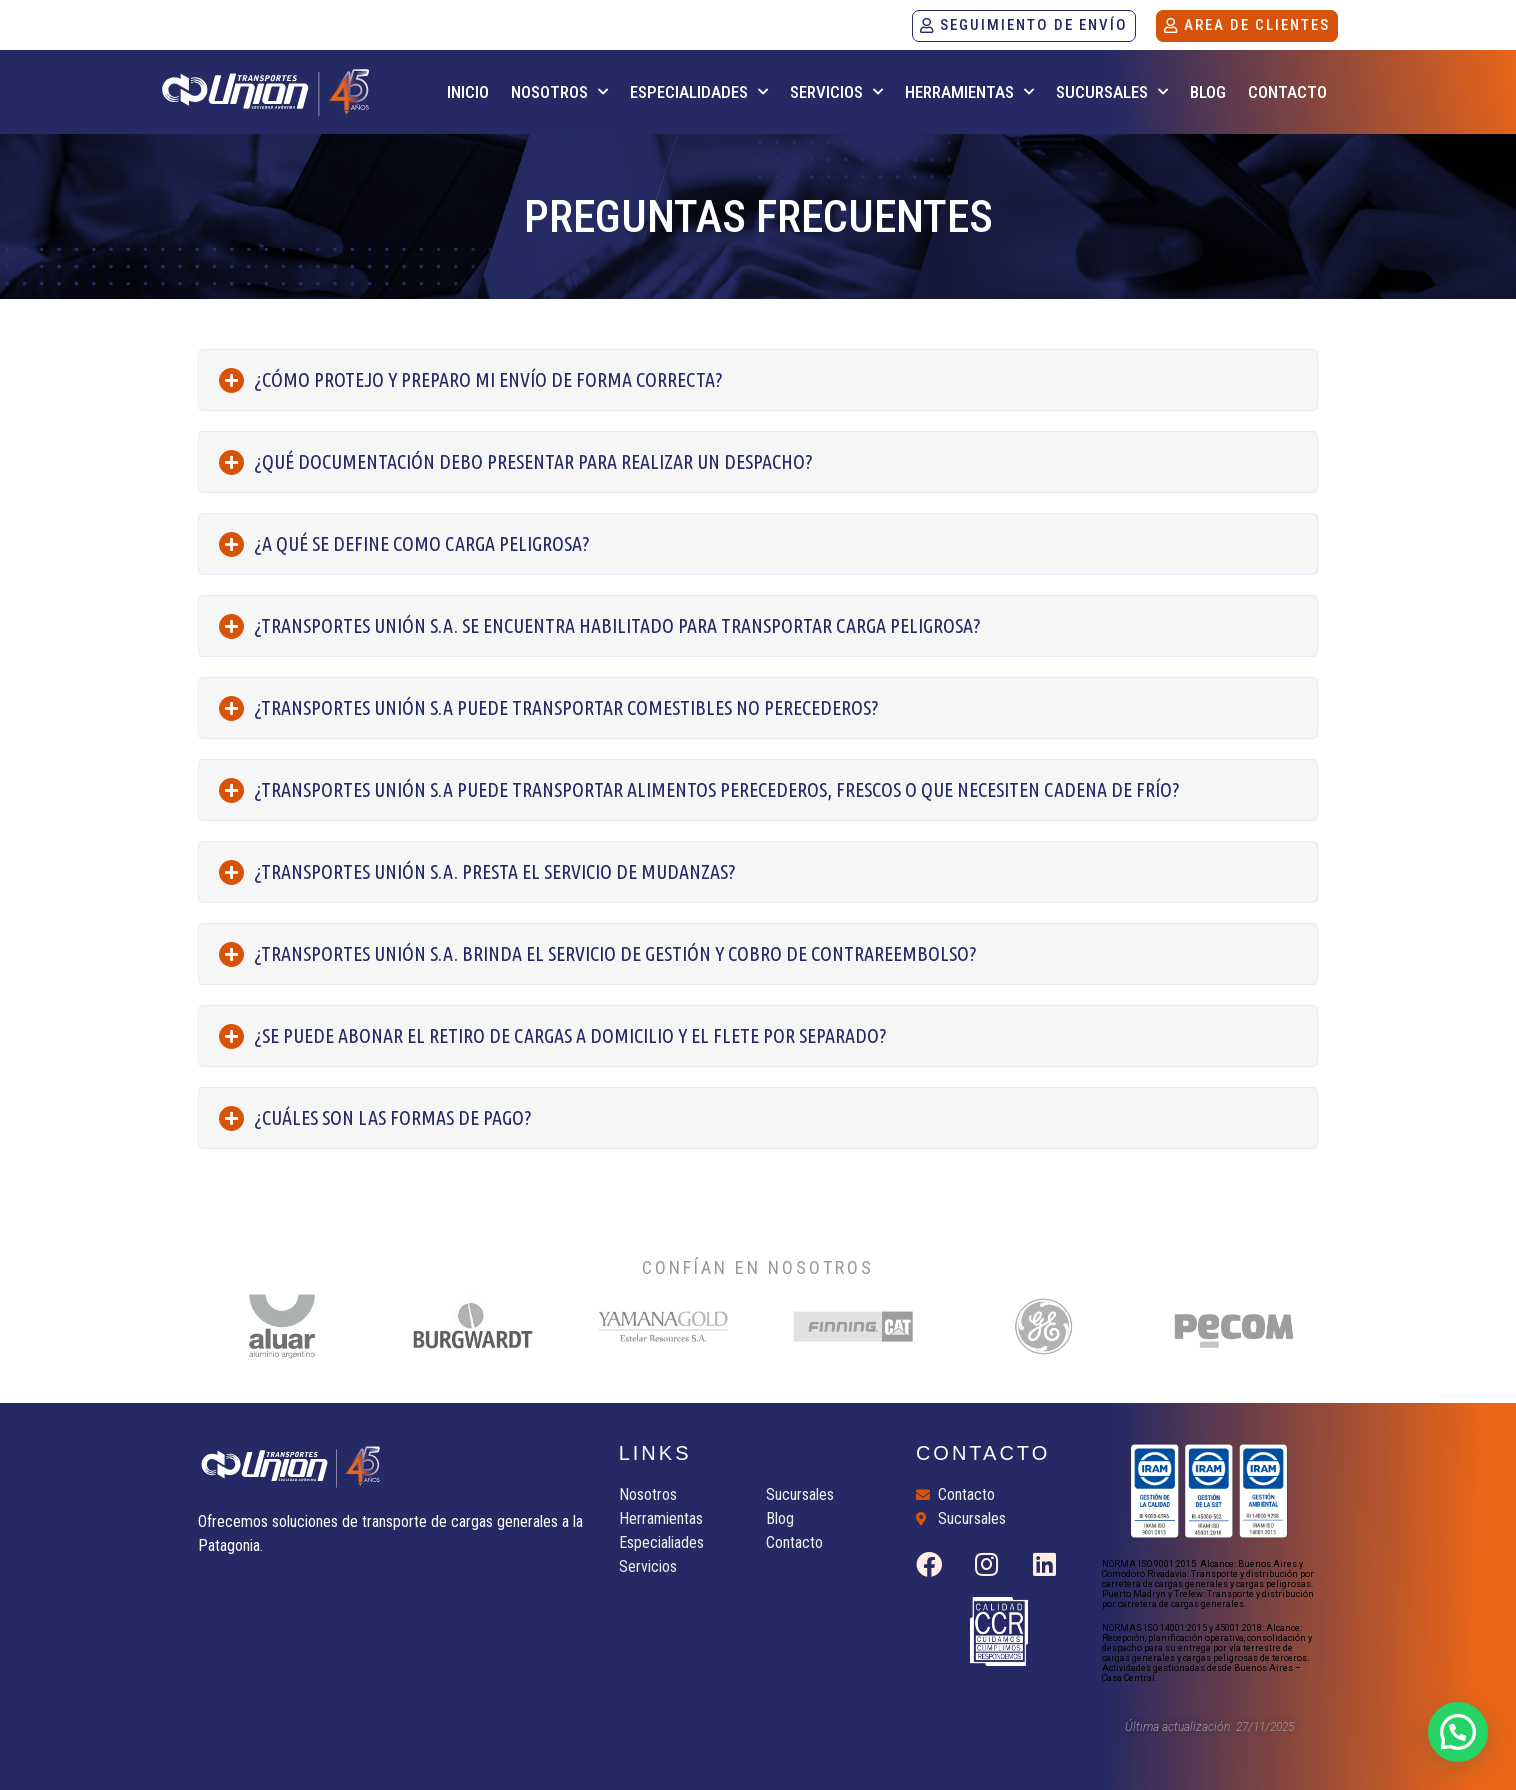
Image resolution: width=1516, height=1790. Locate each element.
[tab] (758, 380)
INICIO (468, 92)
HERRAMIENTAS (969, 92)
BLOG (1208, 92)
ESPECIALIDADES (699, 92)
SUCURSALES (1112, 92)
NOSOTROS (559, 92)
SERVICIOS (836, 92)
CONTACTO (1287, 92)
